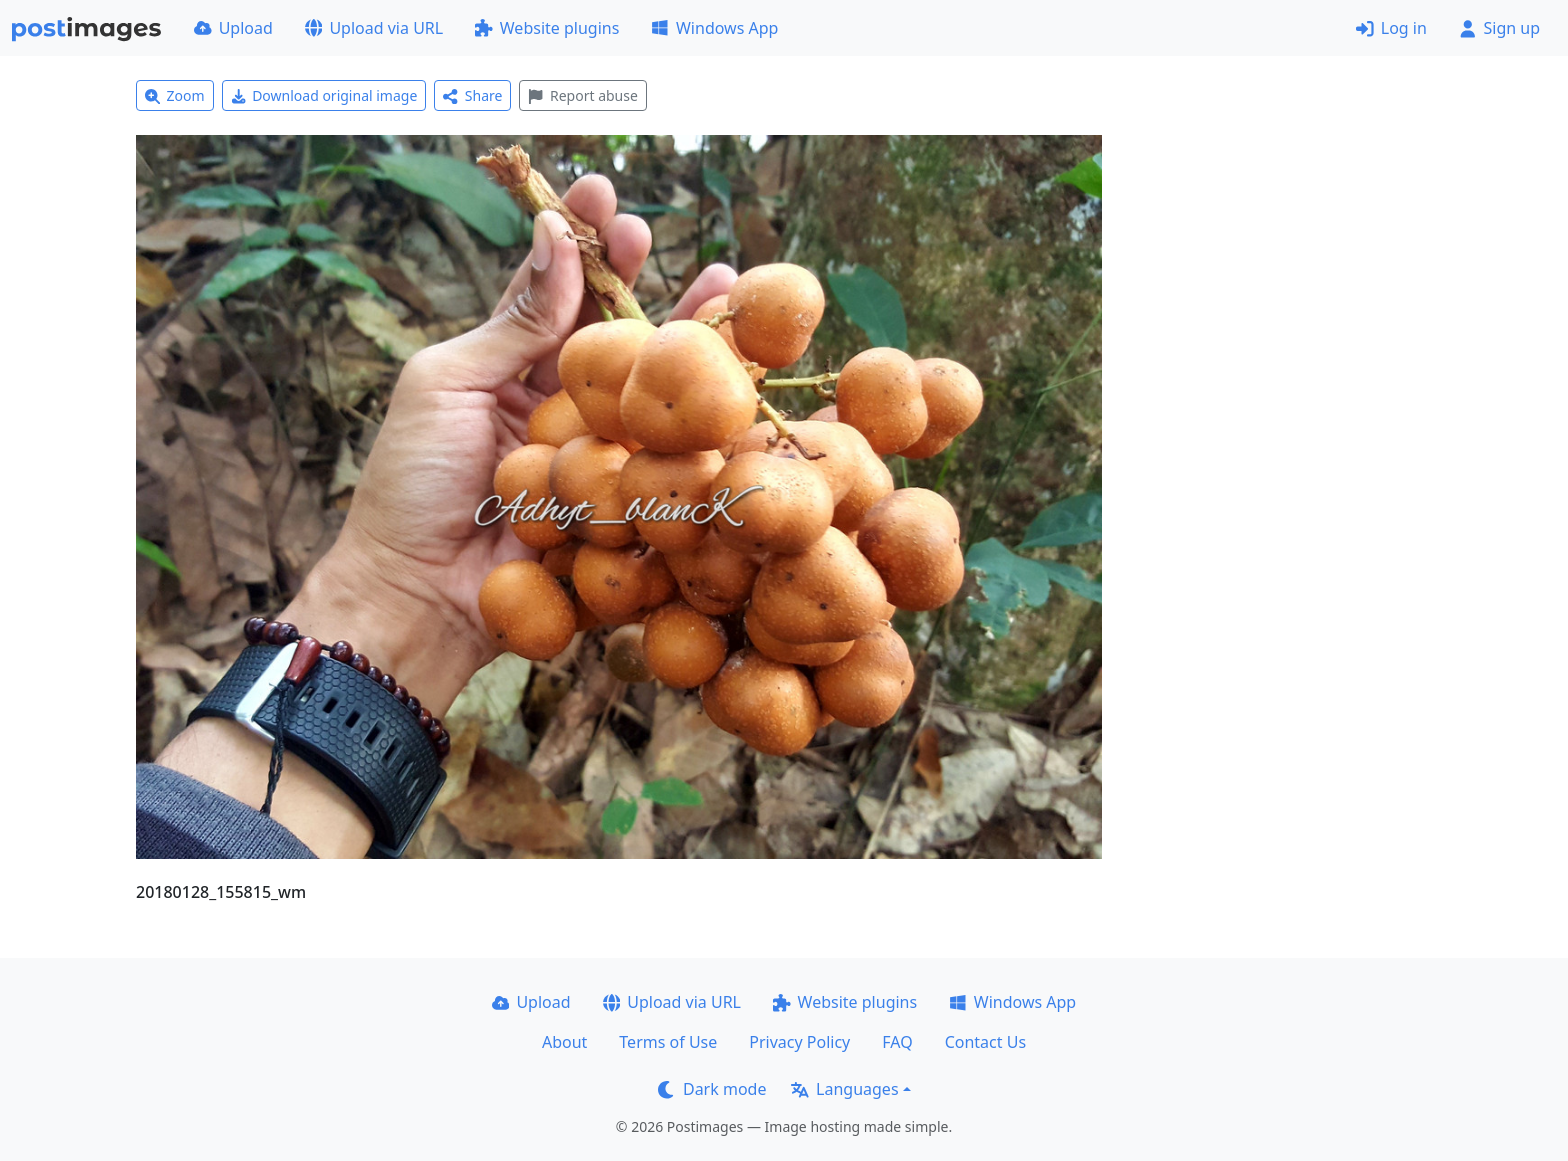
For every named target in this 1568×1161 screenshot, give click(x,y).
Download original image (324, 95)
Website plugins (547, 28)
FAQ (897, 1042)
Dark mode (712, 1089)
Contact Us (985, 1042)
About (564, 1042)
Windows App (714, 28)
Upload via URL (374, 28)
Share (472, 95)
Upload (233, 28)
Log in (1391, 28)
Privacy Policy (799, 1042)
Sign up (1499, 28)
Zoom (175, 95)
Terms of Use (668, 1042)
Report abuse (582, 95)
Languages (844, 1089)
